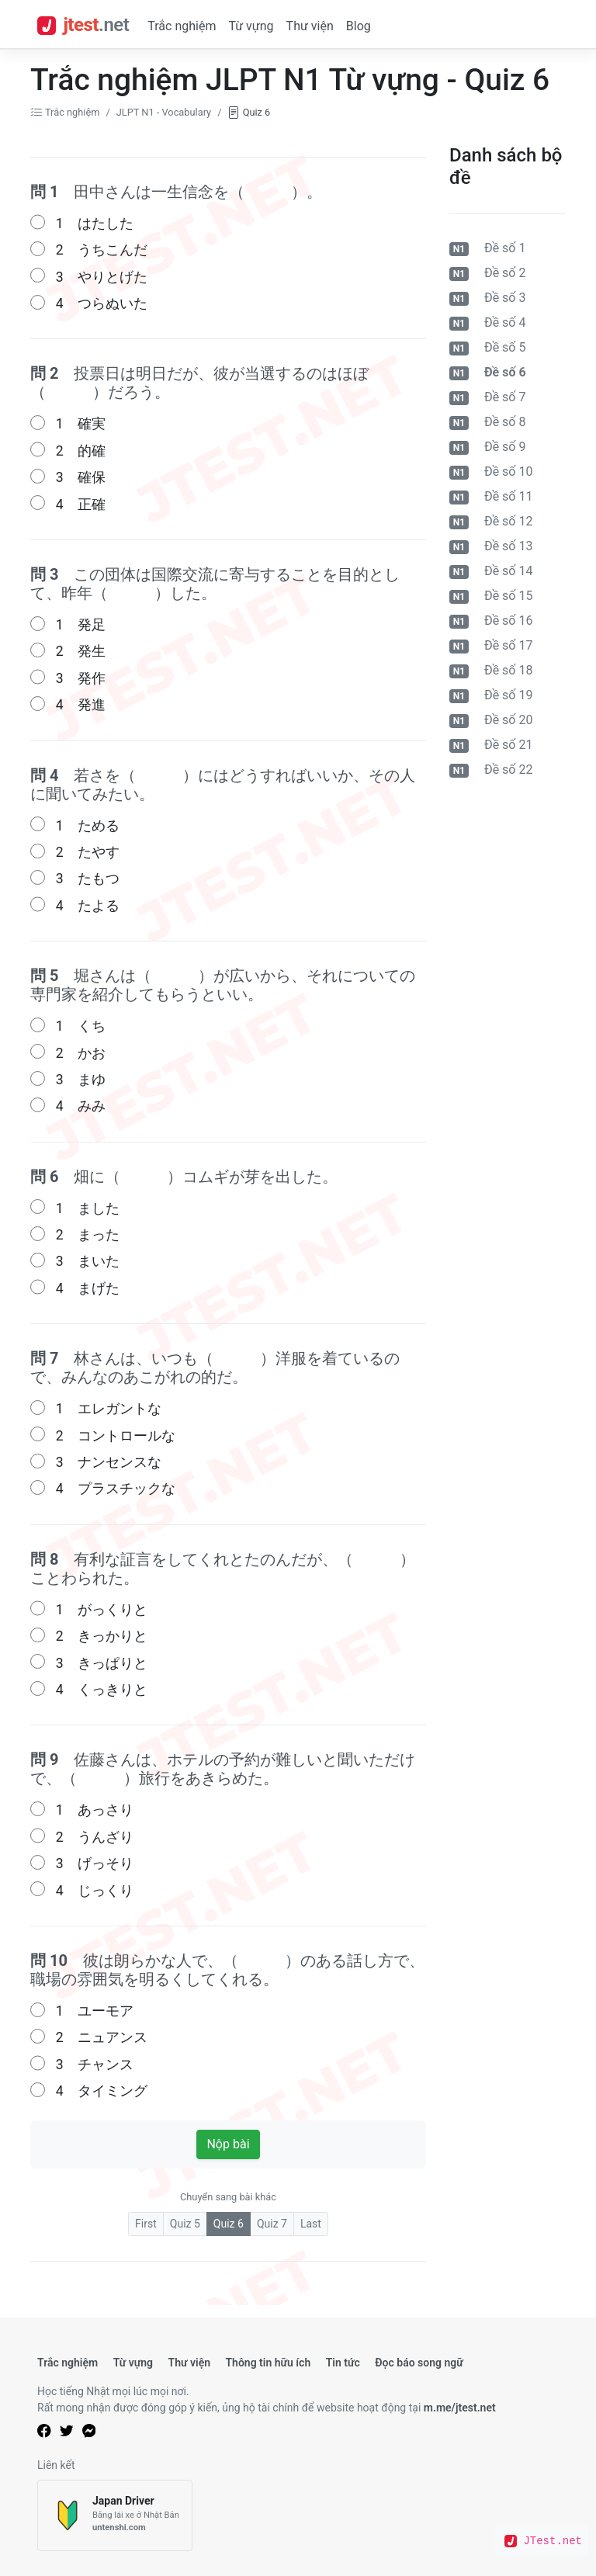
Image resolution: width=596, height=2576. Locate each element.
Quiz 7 (272, 2223)
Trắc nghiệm (181, 26)
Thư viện (310, 26)
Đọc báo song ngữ (419, 2362)
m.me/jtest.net (460, 2407)
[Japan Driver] (114, 2516)
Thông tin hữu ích (267, 2362)
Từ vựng (250, 26)
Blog (358, 26)
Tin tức (343, 2362)
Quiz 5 (185, 2223)
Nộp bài (227, 2144)
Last (310, 2223)
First (146, 2223)
